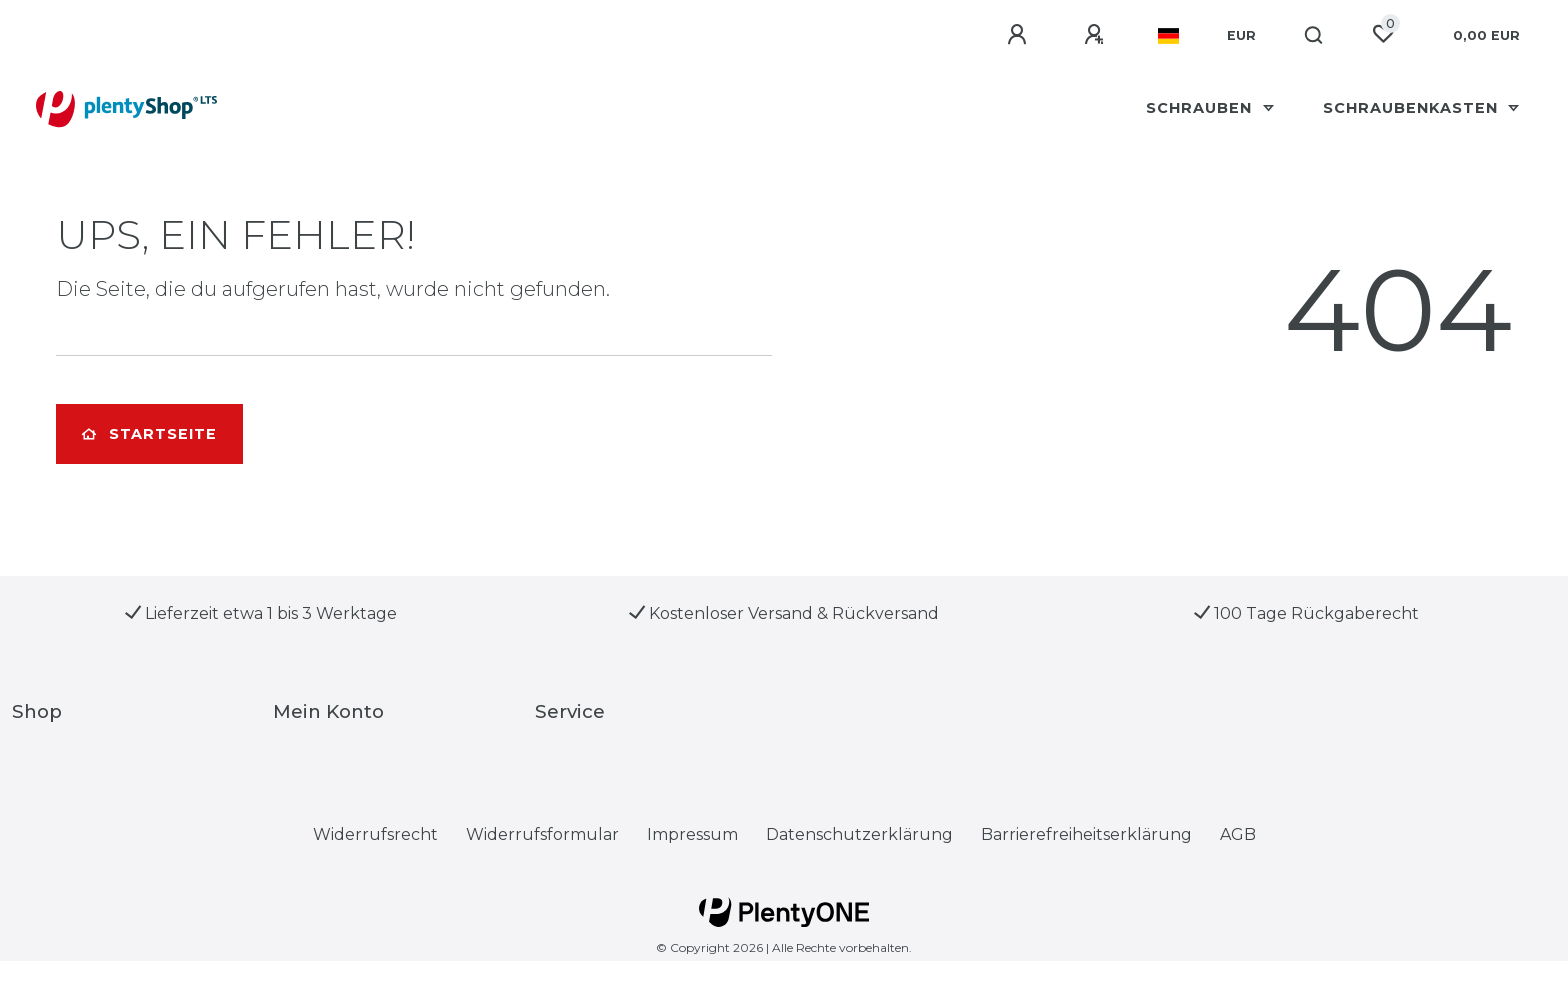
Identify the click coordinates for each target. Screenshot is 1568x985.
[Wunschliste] (1383, 34)
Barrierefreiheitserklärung (1086, 834)
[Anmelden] (1020, 35)
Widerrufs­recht (375, 834)
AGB (1238, 834)
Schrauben (1201, 108)
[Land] (1168, 36)
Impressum (692, 834)
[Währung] (1241, 36)
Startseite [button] (149, 434)
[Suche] (1314, 36)
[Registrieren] (1097, 35)
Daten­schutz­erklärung (859, 834)
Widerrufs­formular (542, 834)
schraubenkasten (1413, 108)
